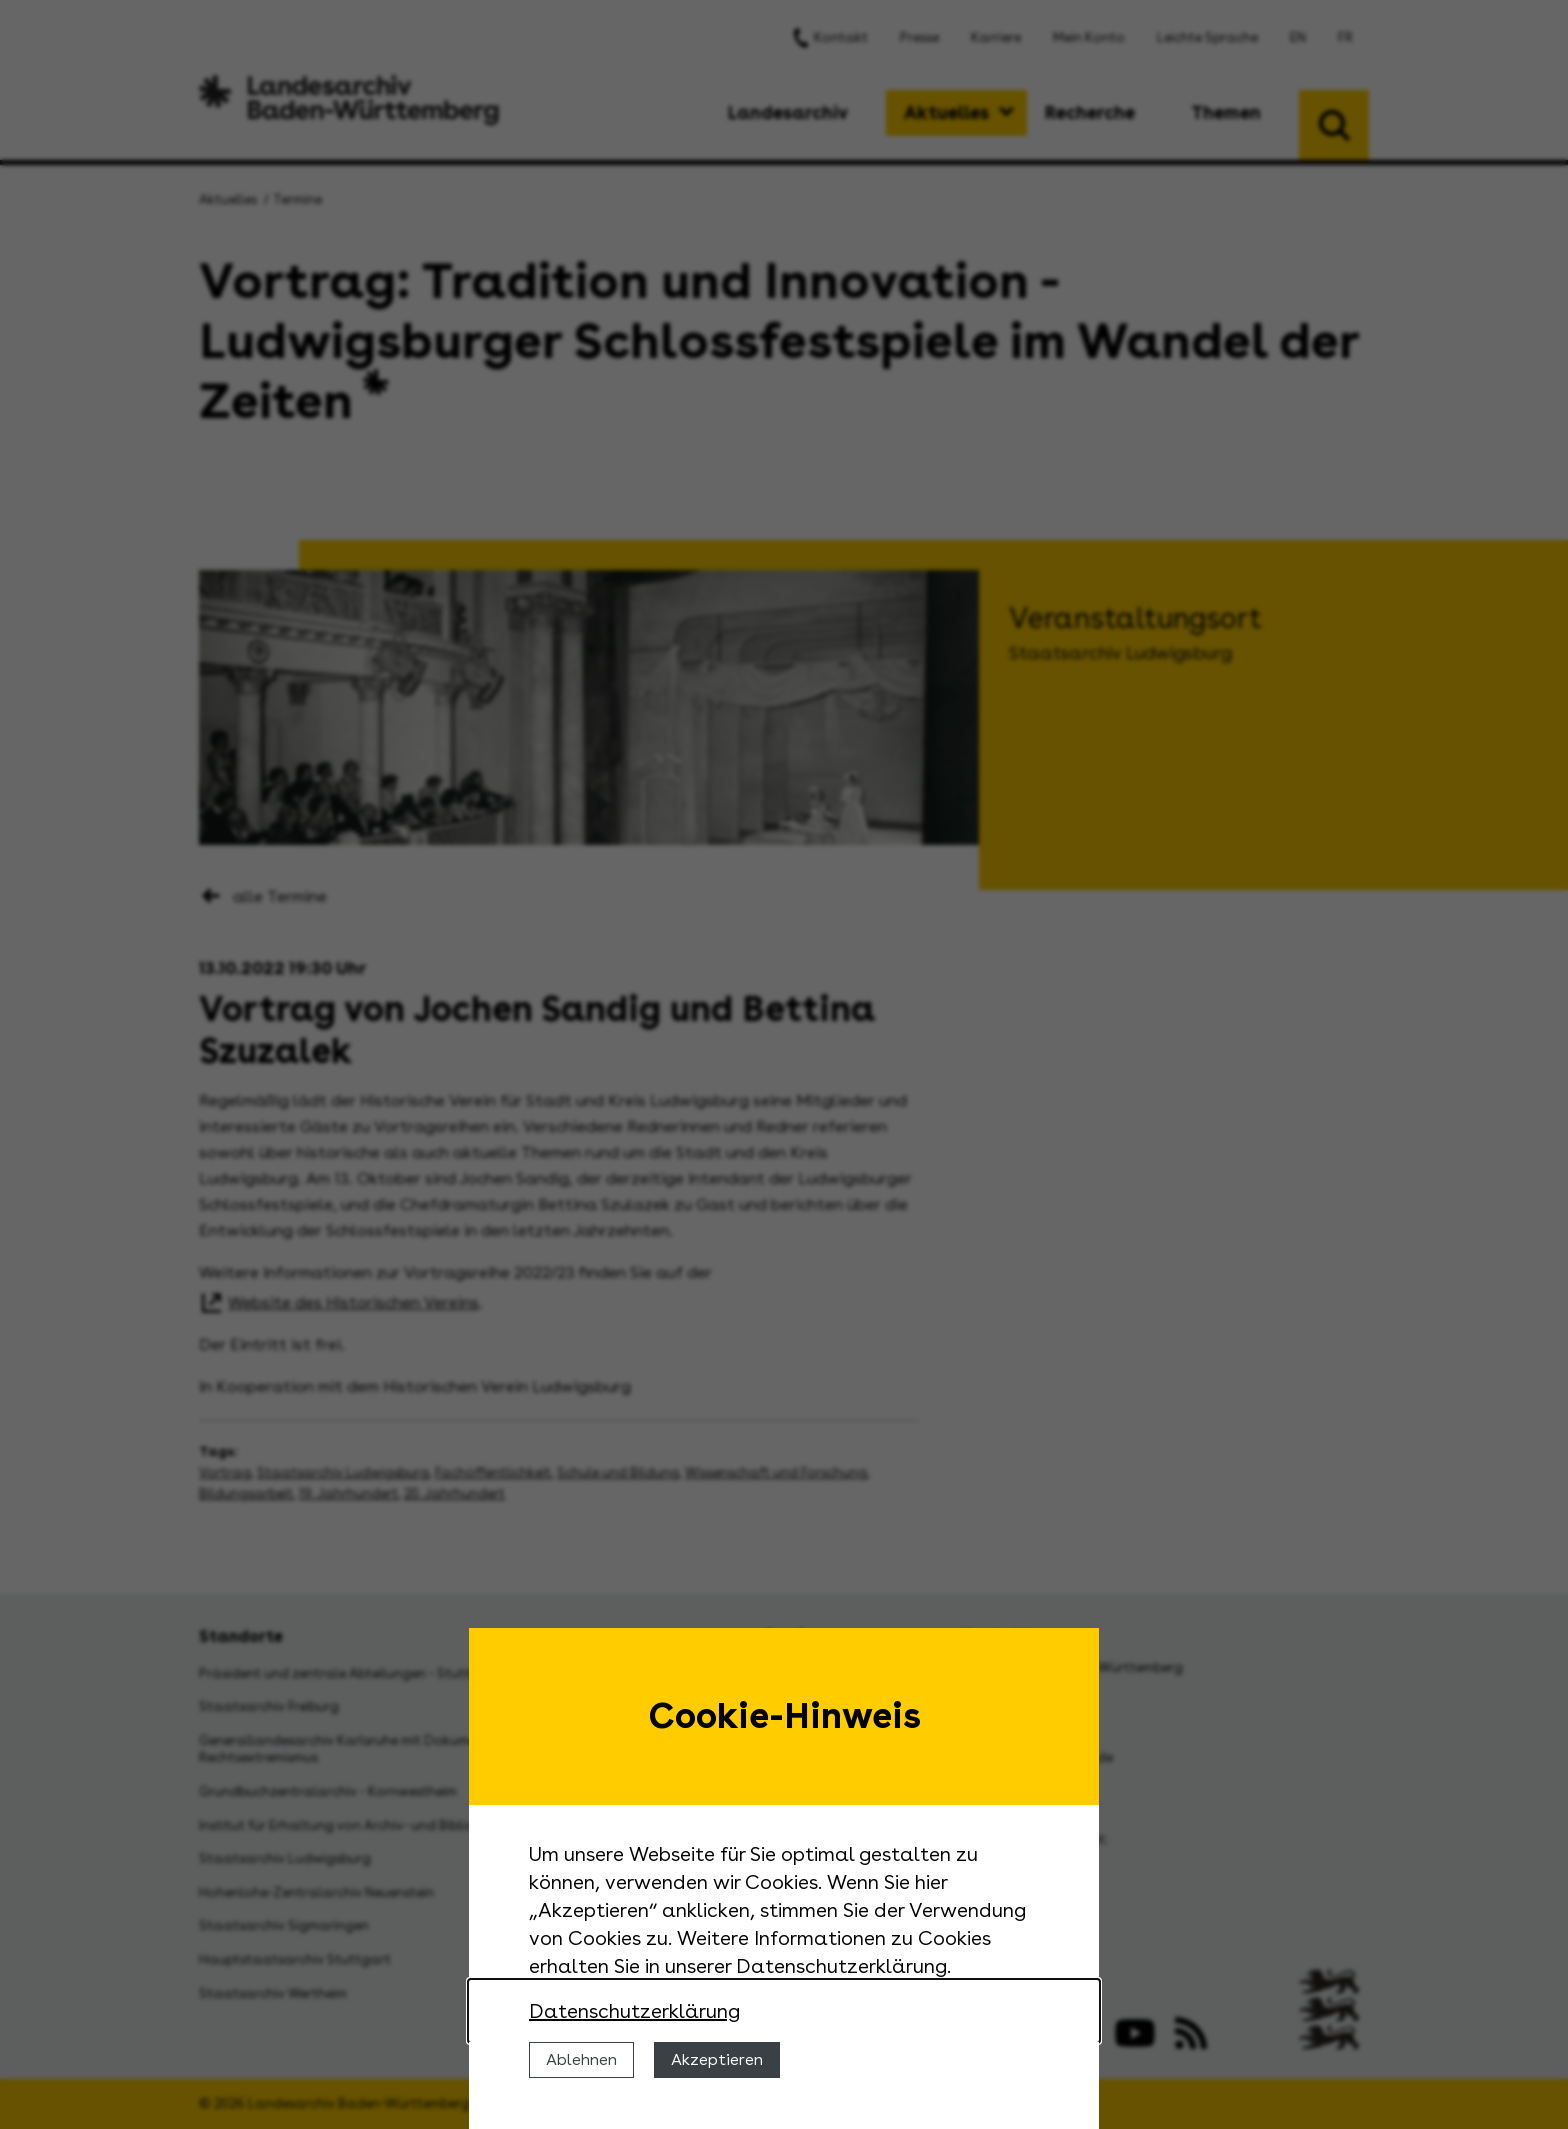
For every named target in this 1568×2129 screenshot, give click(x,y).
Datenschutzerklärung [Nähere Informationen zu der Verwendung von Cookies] (634, 2011)
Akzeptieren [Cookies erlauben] (717, 2059)
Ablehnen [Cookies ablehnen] (581, 2059)
